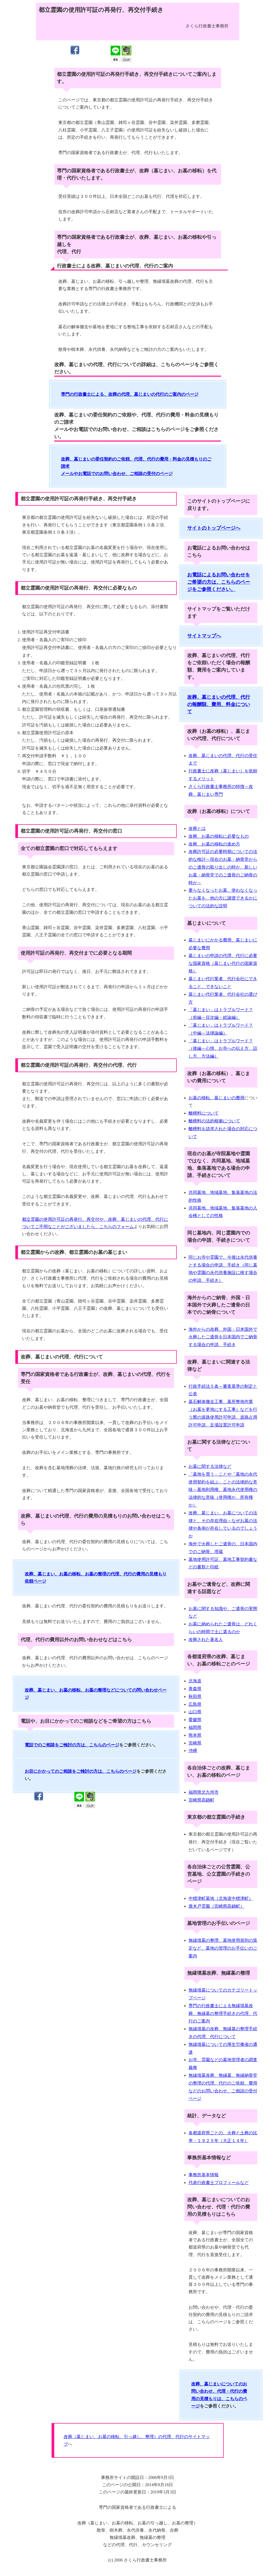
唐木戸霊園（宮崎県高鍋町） (216, 1906)
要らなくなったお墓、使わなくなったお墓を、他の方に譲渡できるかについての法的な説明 (223, 898)
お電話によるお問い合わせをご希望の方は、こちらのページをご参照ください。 (218, 582)
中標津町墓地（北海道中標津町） (221, 1898)
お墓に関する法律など (210, 1466)
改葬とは (197, 828)
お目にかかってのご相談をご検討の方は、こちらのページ (80, 1771)
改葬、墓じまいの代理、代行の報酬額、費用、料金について (218, 704)
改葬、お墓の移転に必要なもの (219, 836)
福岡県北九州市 (204, 1792)
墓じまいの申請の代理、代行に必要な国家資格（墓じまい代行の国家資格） (223, 963)
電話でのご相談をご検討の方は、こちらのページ (72, 1745)
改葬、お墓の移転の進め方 (214, 844)
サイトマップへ (204, 635)
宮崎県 (195, 1743)
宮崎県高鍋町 (201, 1800)
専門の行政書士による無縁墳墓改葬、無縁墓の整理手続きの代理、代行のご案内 (223, 2013)
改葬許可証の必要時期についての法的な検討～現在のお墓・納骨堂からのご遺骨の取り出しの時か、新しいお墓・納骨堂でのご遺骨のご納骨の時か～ (223, 867)
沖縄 (193, 1750)
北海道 (195, 1681)
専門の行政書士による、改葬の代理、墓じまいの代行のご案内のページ (129, 394)
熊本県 (195, 1735)
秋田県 (195, 1696)
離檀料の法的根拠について (214, 1121)
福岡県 (195, 1727)
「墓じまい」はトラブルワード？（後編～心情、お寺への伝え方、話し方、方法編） (223, 1049)
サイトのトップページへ (213, 528)
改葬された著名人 (206, 1639)
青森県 (195, 1688)
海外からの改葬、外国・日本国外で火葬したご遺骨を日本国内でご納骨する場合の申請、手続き (223, 1337)
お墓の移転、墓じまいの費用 (216, 1098)
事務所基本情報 (204, 2174)
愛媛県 (195, 1719)
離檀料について (204, 1113)
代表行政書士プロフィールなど (219, 2182)
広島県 (195, 1704)
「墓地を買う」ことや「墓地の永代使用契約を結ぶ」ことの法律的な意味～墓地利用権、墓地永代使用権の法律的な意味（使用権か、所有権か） (223, 1489)
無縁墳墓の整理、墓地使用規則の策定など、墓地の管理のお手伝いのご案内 (223, 1948)
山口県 (195, 1712)
